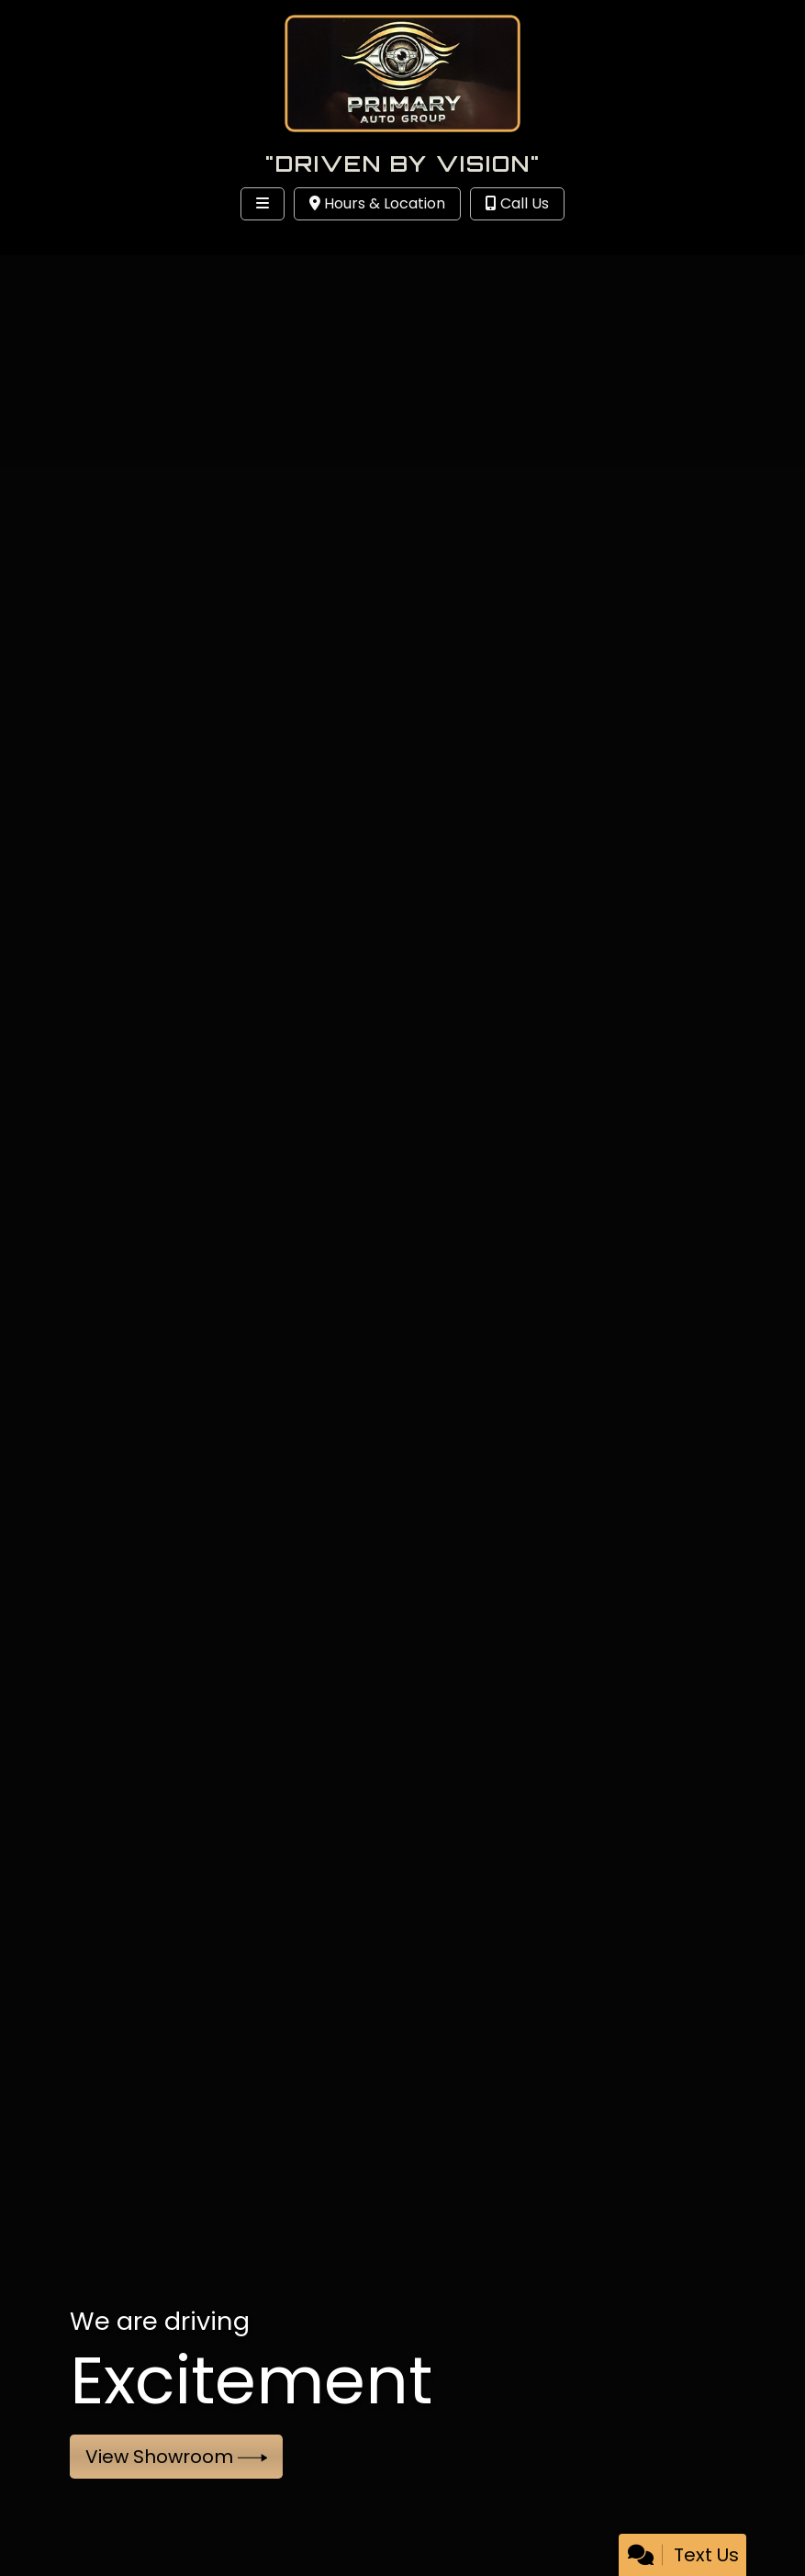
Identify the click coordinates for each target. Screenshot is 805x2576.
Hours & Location (377, 203)
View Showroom (176, 2456)
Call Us (517, 203)
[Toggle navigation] (262, 203)
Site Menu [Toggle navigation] (72, 241)
